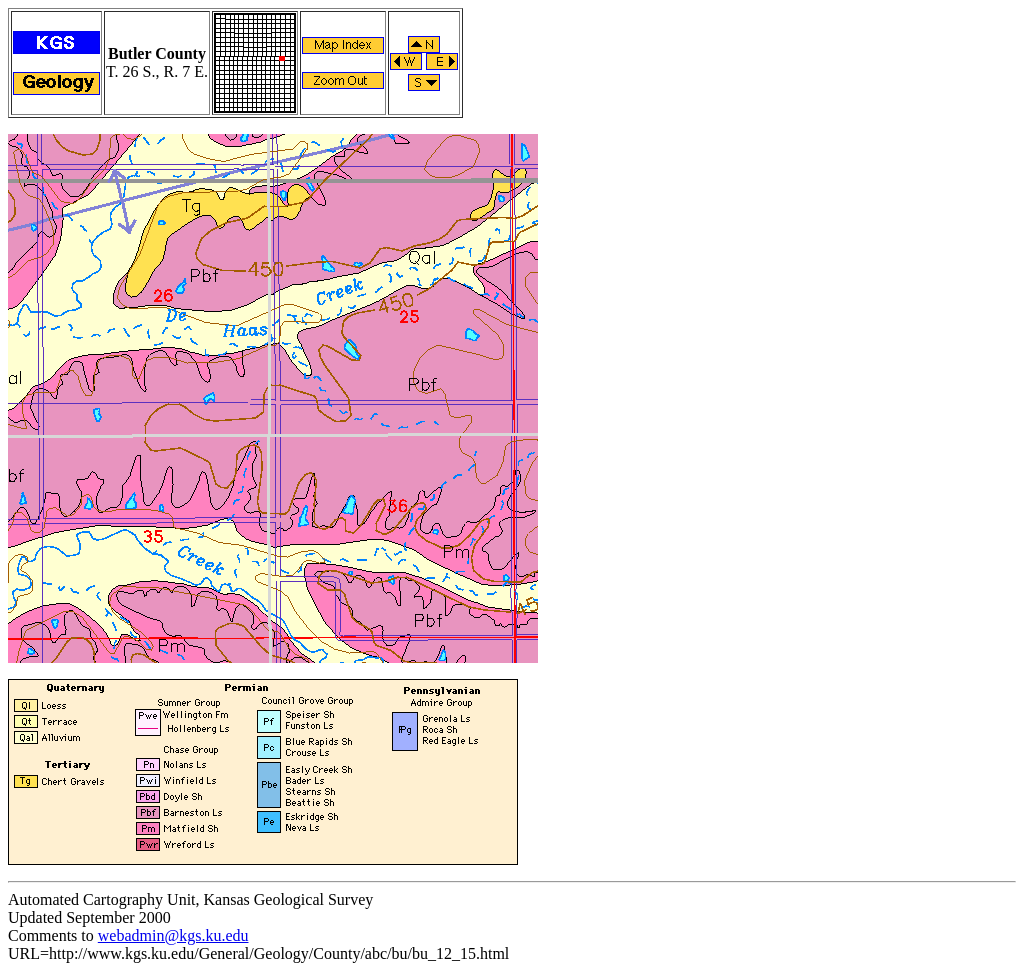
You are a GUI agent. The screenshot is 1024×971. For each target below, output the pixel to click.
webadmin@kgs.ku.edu (173, 935)
